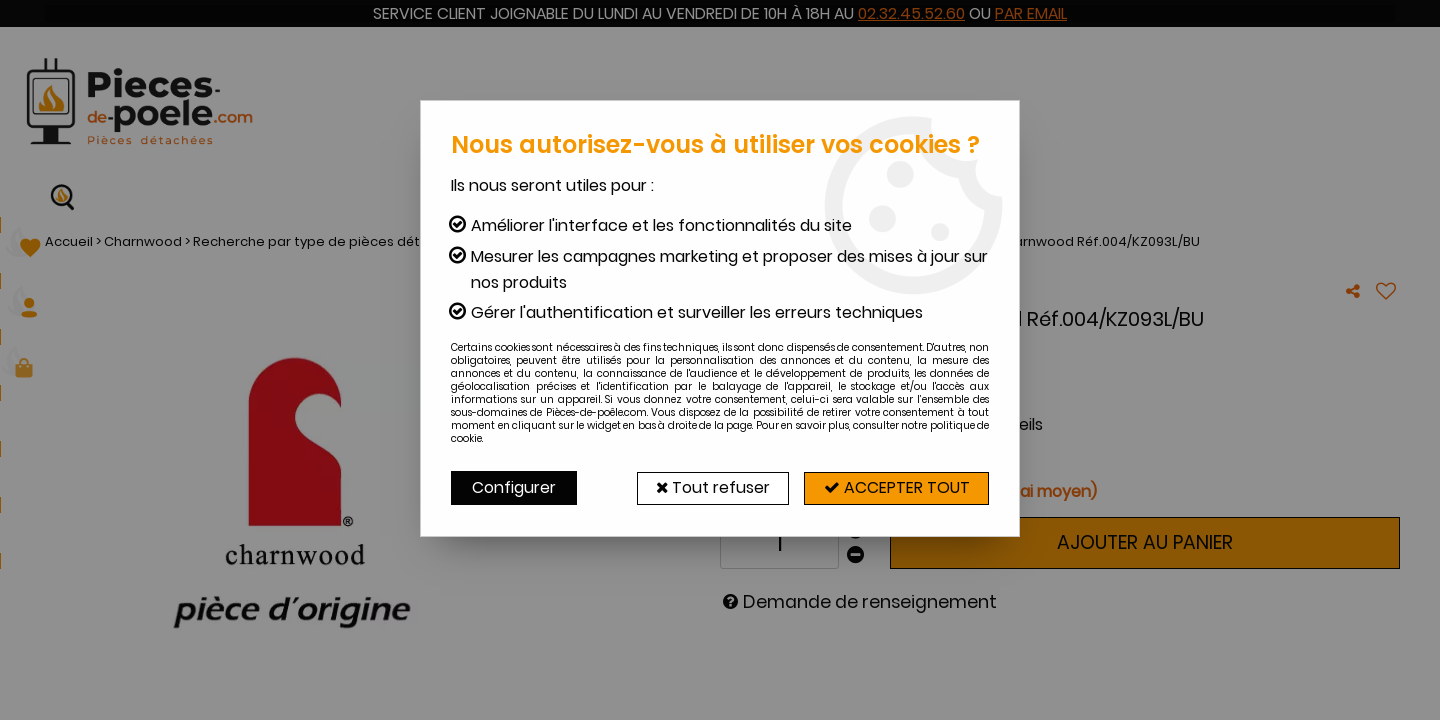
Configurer (514, 487)
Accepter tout (895, 487)
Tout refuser (707, 487)
